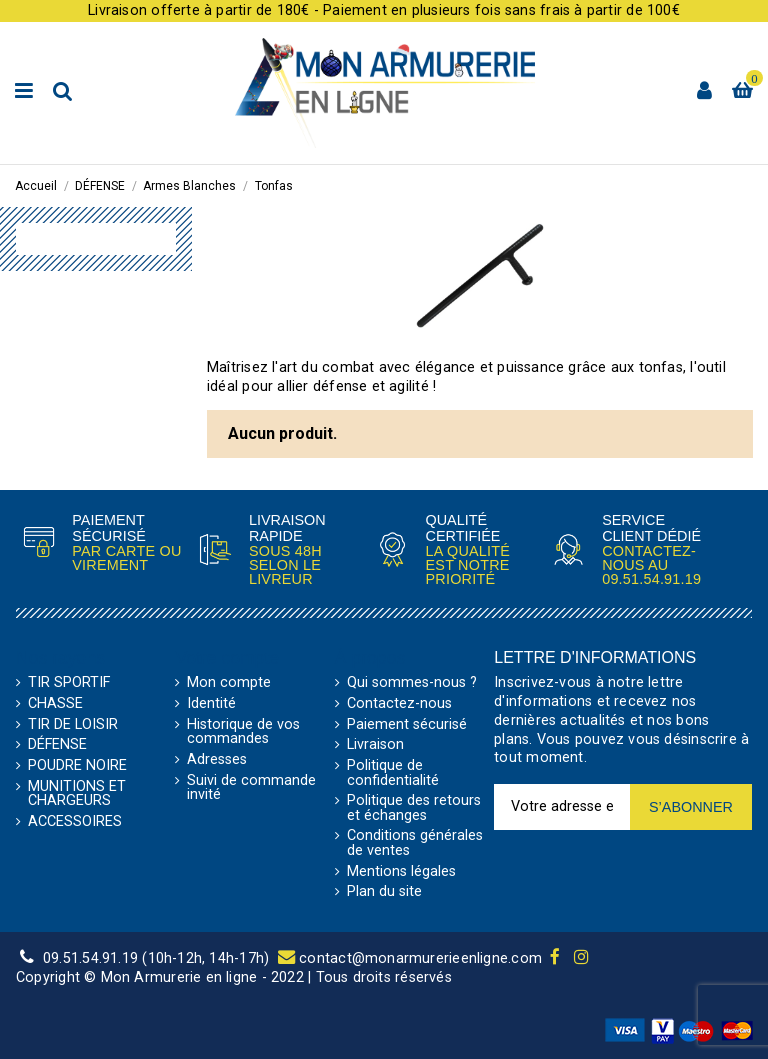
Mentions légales (401, 872)
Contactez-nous (399, 704)
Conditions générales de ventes (415, 843)
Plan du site (384, 892)
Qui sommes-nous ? (412, 683)
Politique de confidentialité (393, 773)
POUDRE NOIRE (77, 766)
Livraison (375, 745)
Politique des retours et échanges (414, 808)
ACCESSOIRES (75, 822)
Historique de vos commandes (243, 732)
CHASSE (55, 704)
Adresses (217, 760)
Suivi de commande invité (251, 788)
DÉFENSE (57, 745)
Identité (211, 704)
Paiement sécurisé (407, 725)
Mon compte (229, 683)
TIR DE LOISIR (73, 725)
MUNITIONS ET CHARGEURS (77, 794)
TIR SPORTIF (69, 683)
